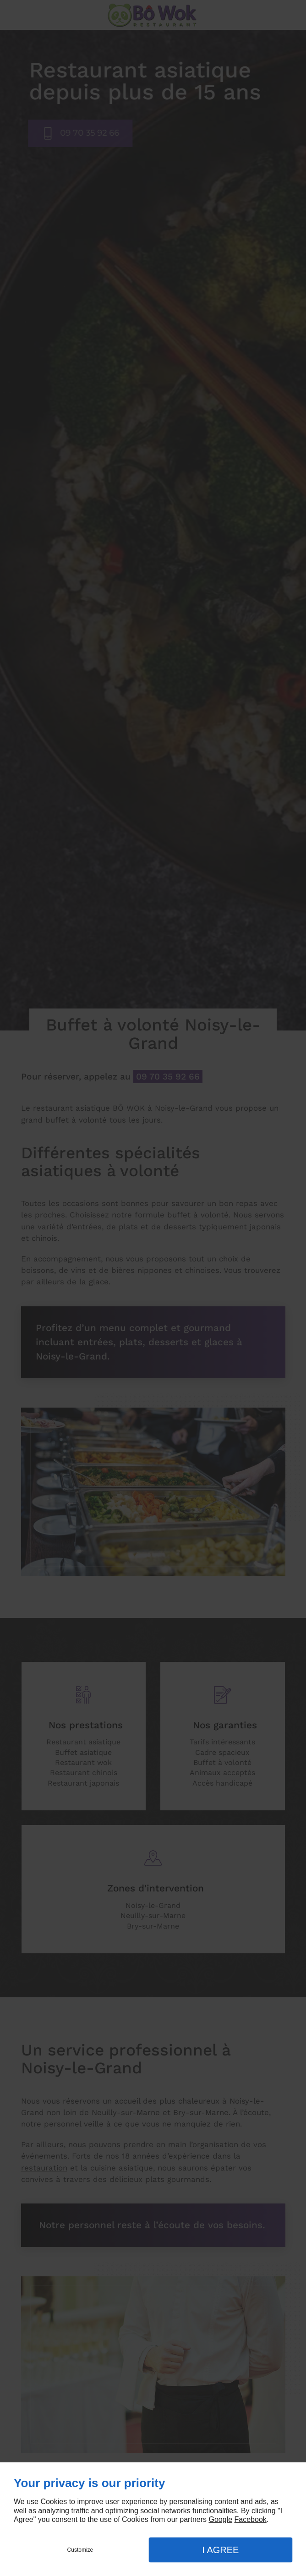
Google (220, 2519)
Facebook (251, 2519)
